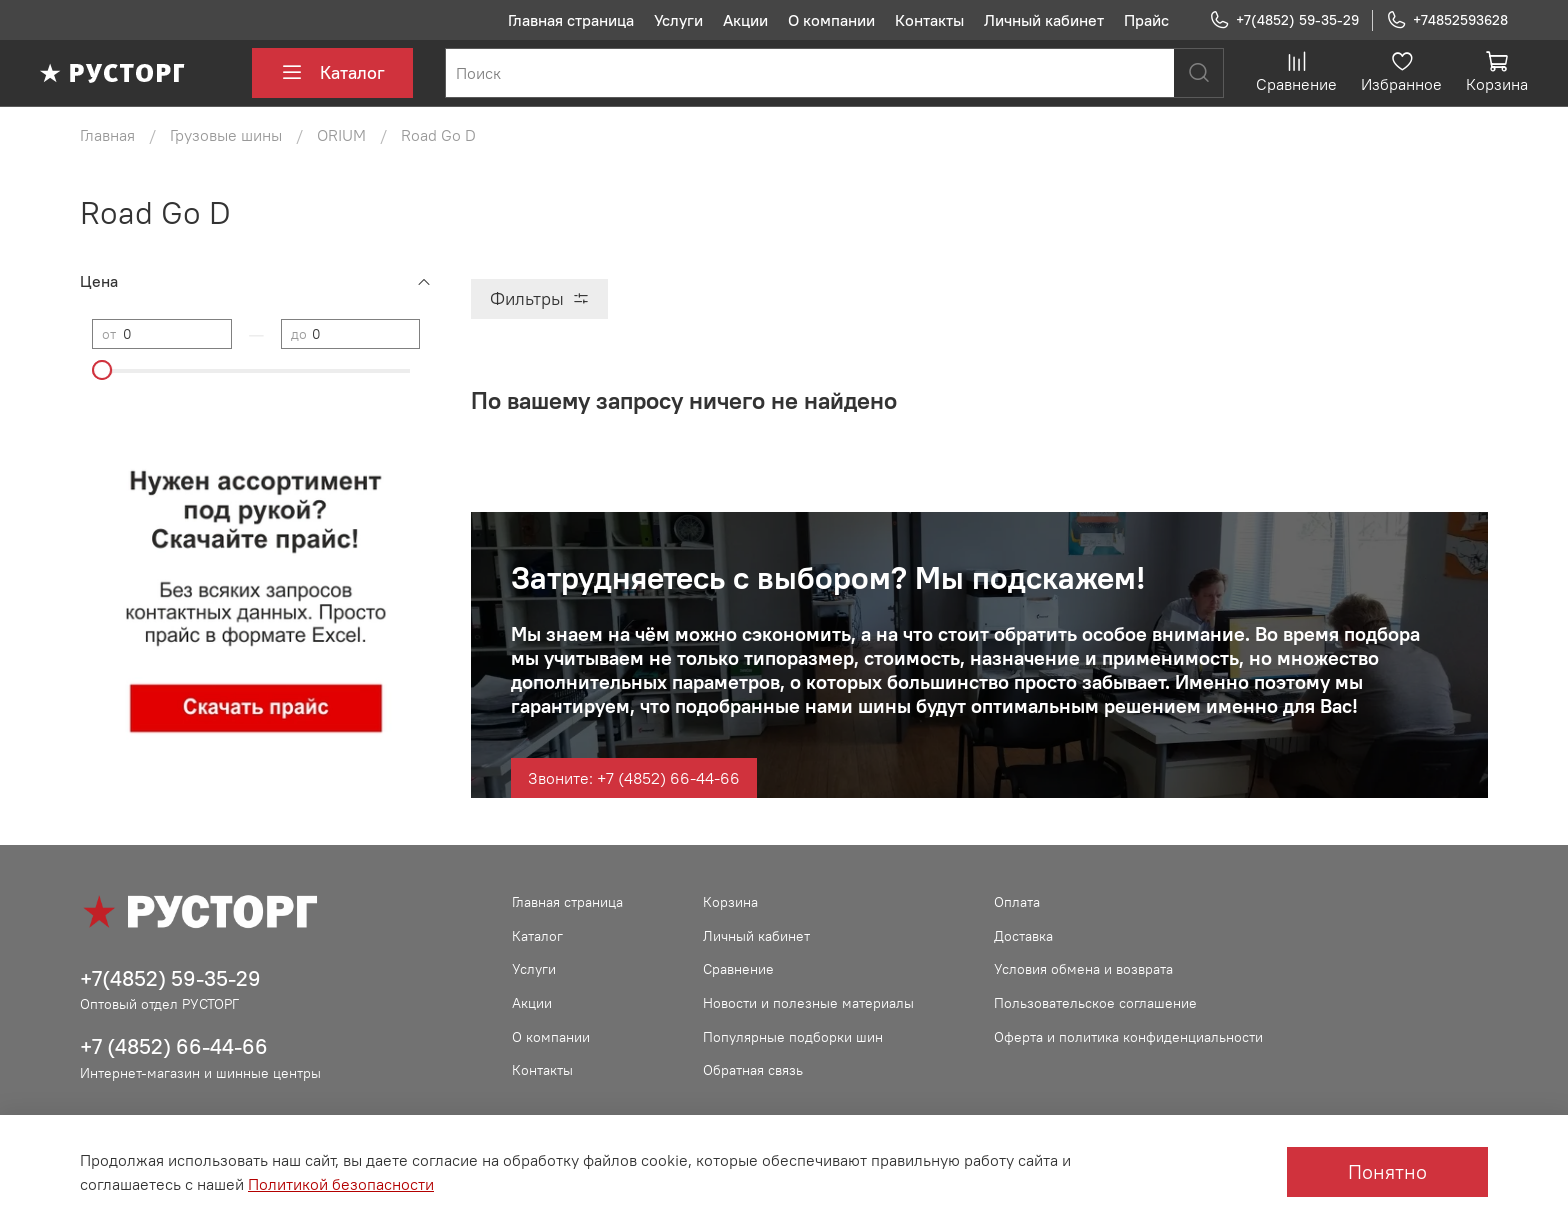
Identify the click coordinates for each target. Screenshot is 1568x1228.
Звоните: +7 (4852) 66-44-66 (634, 778)
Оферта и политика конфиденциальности (1128, 1037)
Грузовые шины (226, 135)
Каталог (332, 73)
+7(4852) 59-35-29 (1284, 20)
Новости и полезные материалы (808, 1003)
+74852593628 (1447, 20)
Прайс (1146, 20)
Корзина (730, 902)
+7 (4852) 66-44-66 (174, 1046)
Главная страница (571, 20)
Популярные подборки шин (793, 1037)
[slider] (102, 370)
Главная (107, 135)
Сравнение (738, 969)
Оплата (1017, 902)
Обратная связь (753, 1070)
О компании (831, 20)
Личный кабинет (1044, 20)
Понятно (1387, 1171)
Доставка (1023, 936)
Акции (745, 20)
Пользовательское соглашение (1095, 1003)
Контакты (929, 20)
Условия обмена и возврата (1083, 969)
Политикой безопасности (341, 1184)
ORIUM (341, 135)
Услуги (678, 20)
